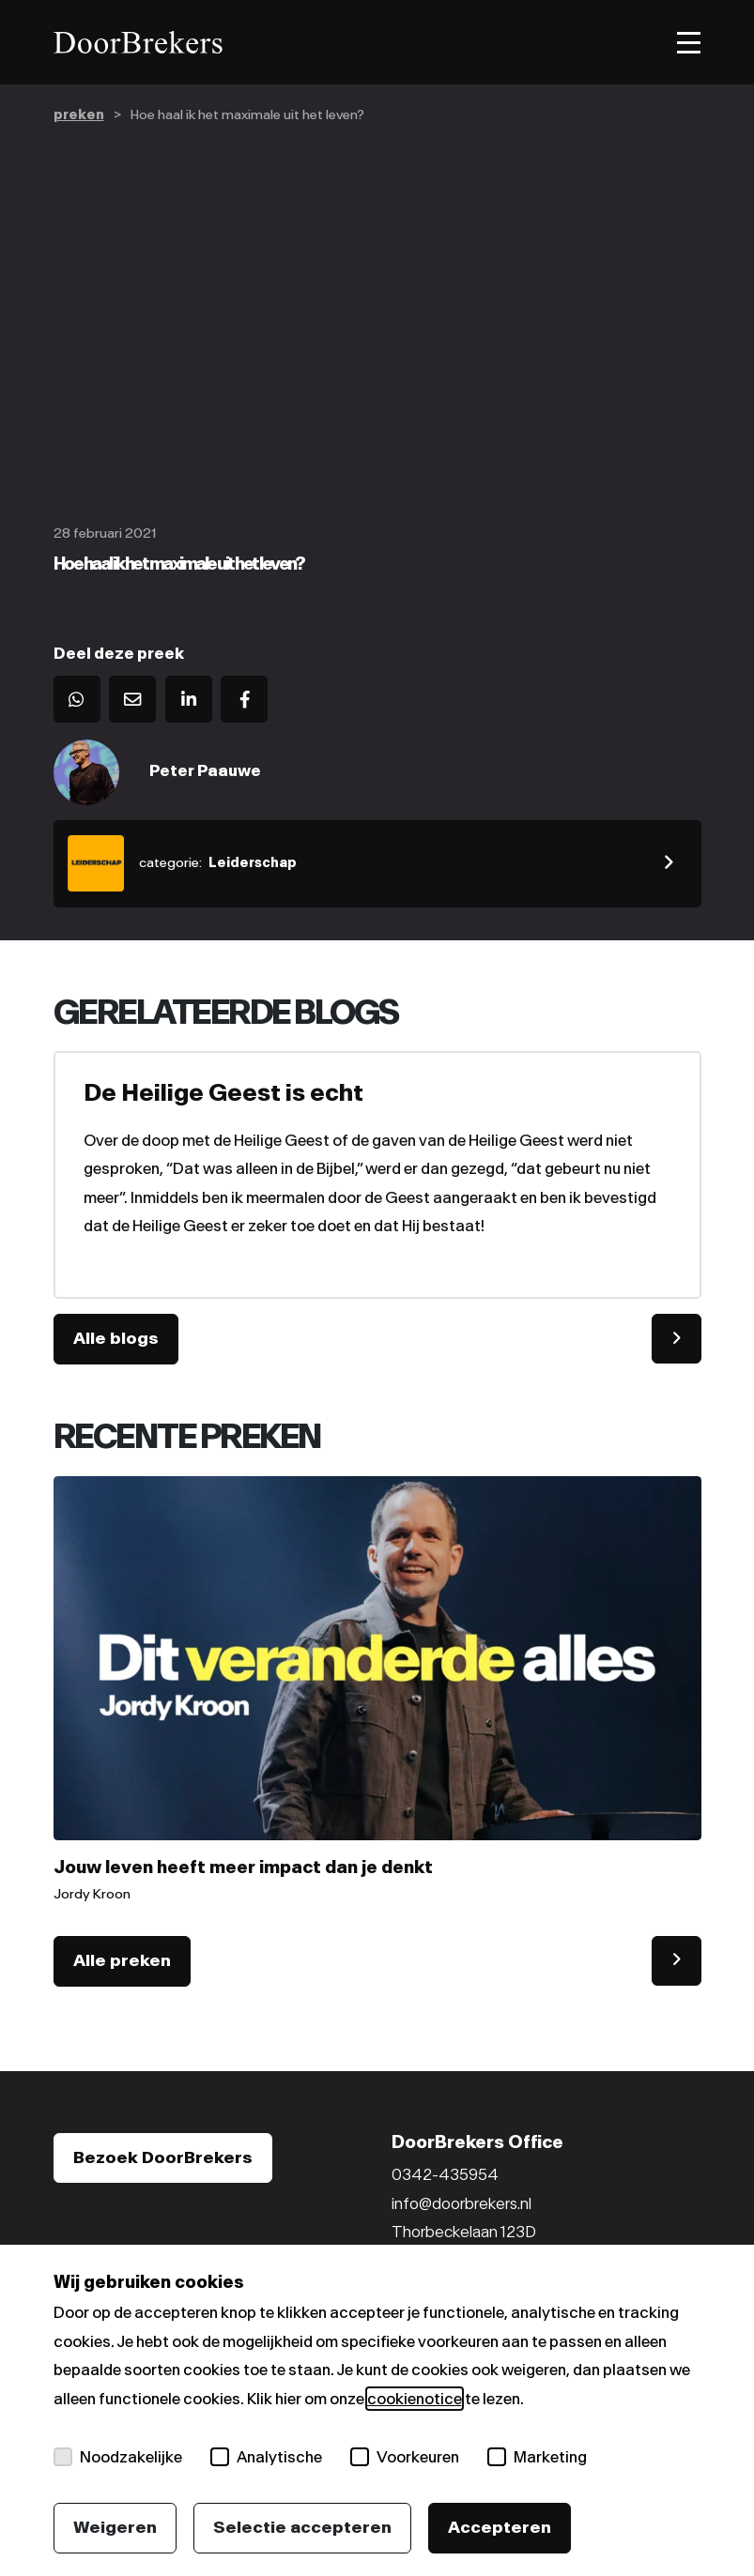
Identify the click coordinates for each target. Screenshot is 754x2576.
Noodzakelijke (118, 2456)
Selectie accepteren (302, 2527)
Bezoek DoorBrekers (163, 2157)
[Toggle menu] (688, 42)
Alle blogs (116, 1338)
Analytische (266, 2456)
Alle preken (122, 1960)
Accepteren (499, 2527)
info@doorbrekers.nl (461, 2203)
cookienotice (414, 2398)
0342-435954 (445, 2174)
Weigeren (115, 2527)
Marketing (537, 2456)
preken (79, 115)
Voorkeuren (404, 2456)
